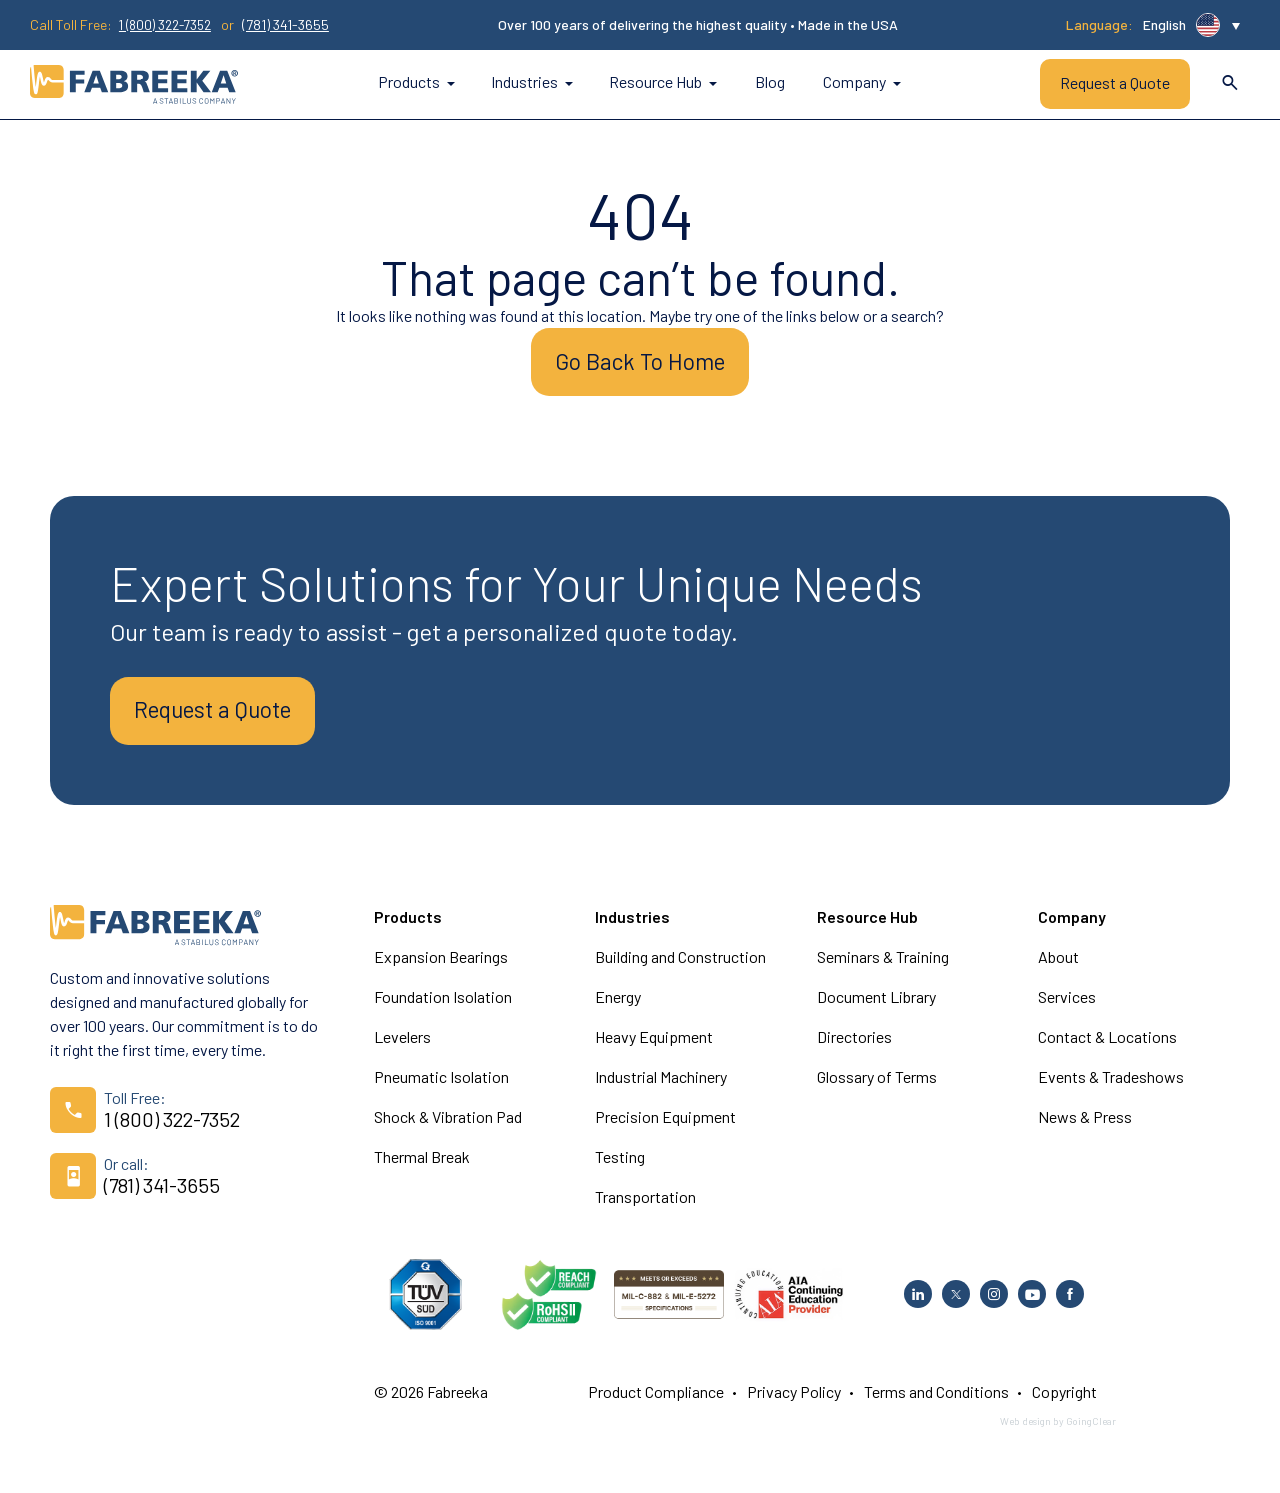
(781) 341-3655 (296, 25)
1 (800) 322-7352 (171, 25)
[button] (1191, 25)
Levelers (402, 1046)
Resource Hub (663, 82)
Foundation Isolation (443, 1006)
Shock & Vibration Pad (448, 1126)
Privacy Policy (794, 1401)
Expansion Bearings (441, 966)
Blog (770, 82)
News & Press (1085, 1126)
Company (862, 82)
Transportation (645, 1206)
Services (1067, 1006)
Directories (854, 1046)
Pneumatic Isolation (441, 1086)
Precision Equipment (665, 1126)
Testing (620, 1166)
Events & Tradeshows (1111, 1086)
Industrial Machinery (661, 1086)
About (1058, 966)
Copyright (1064, 1401)
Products (416, 82)
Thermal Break (422, 1166)
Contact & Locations (1107, 1046)
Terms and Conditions (936, 1401)
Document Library (876, 1006)
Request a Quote (1115, 83)
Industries (532, 82)
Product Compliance (656, 1401)
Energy (618, 1006)
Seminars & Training (883, 966)
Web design (1025, 1431)
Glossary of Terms (877, 1086)
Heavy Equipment (654, 1046)
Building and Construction (680, 966)
